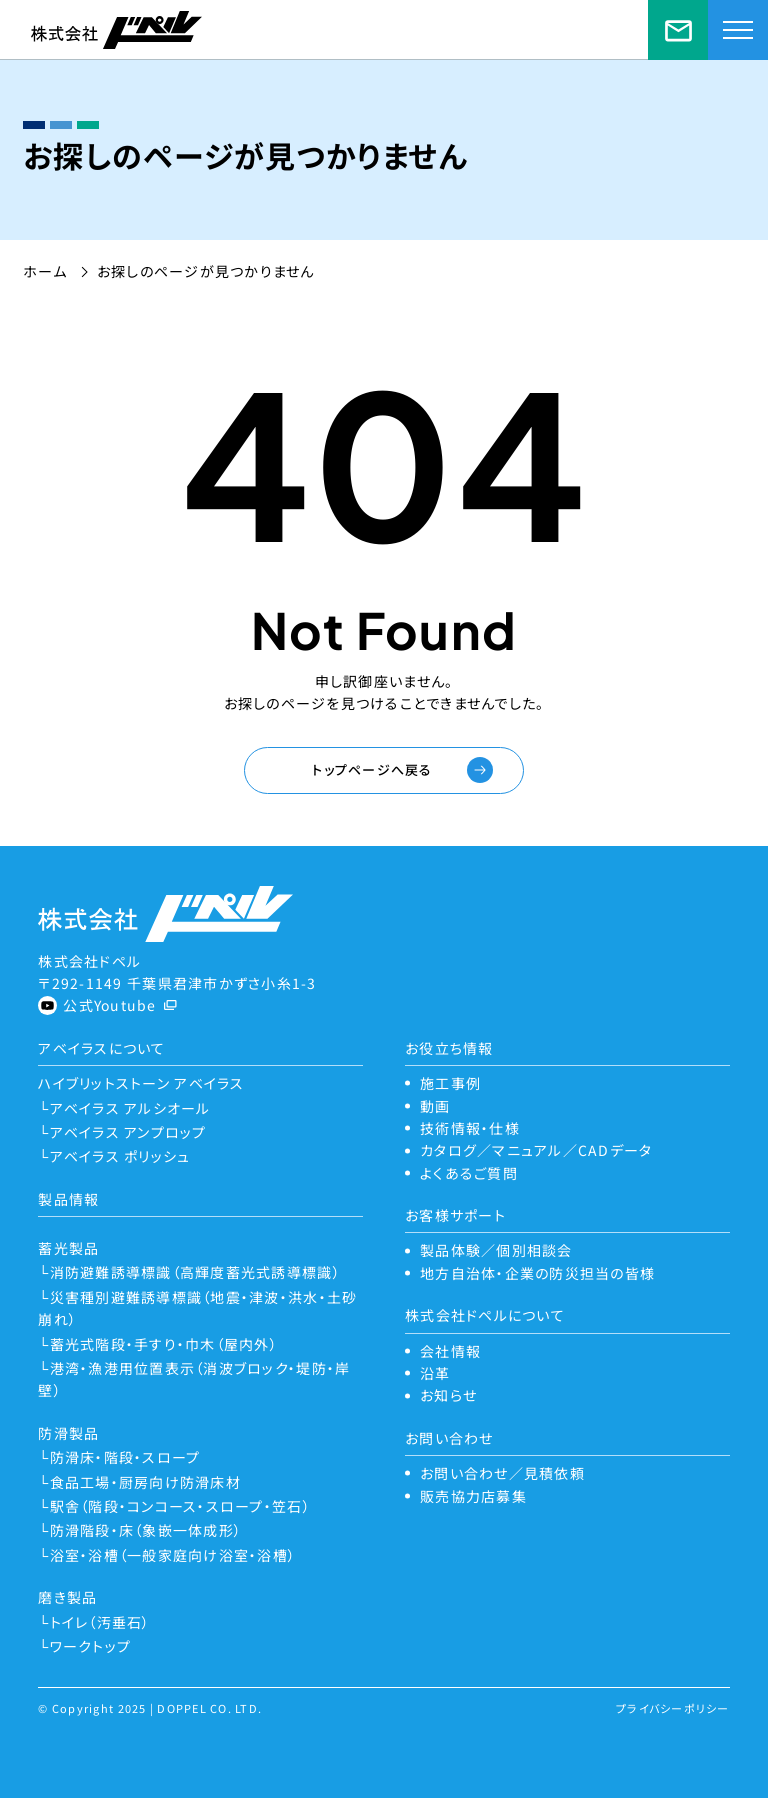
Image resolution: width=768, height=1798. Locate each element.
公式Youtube (109, 1005)
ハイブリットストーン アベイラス (141, 1083)
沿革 (435, 1373)
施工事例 (450, 1083)
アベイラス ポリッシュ (120, 1156)
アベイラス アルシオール (130, 1108)
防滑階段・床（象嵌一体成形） (146, 1530)
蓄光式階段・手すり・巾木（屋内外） (164, 1344)
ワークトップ (91, 1646)
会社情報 (450, 1351)
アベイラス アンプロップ (128, 1132)
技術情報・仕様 (470, 1128)
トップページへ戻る (372, 769)
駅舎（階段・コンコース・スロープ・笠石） (180, 1506)
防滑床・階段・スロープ (125, 1457)
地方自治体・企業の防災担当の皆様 (537, 1273)
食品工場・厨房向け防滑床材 (145, 1482)
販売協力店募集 (473, 1496)
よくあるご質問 (469, 1173)
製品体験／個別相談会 (496, 1250)
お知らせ (448, 1395)
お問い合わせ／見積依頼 (678, 30)
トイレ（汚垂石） (100, 1622)
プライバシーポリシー (673, 1708)
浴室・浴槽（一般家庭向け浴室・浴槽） (173, 1555)
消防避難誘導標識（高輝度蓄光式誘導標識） (195, 1272)
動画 (435, 1106)
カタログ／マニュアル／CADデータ (536, 1150)
